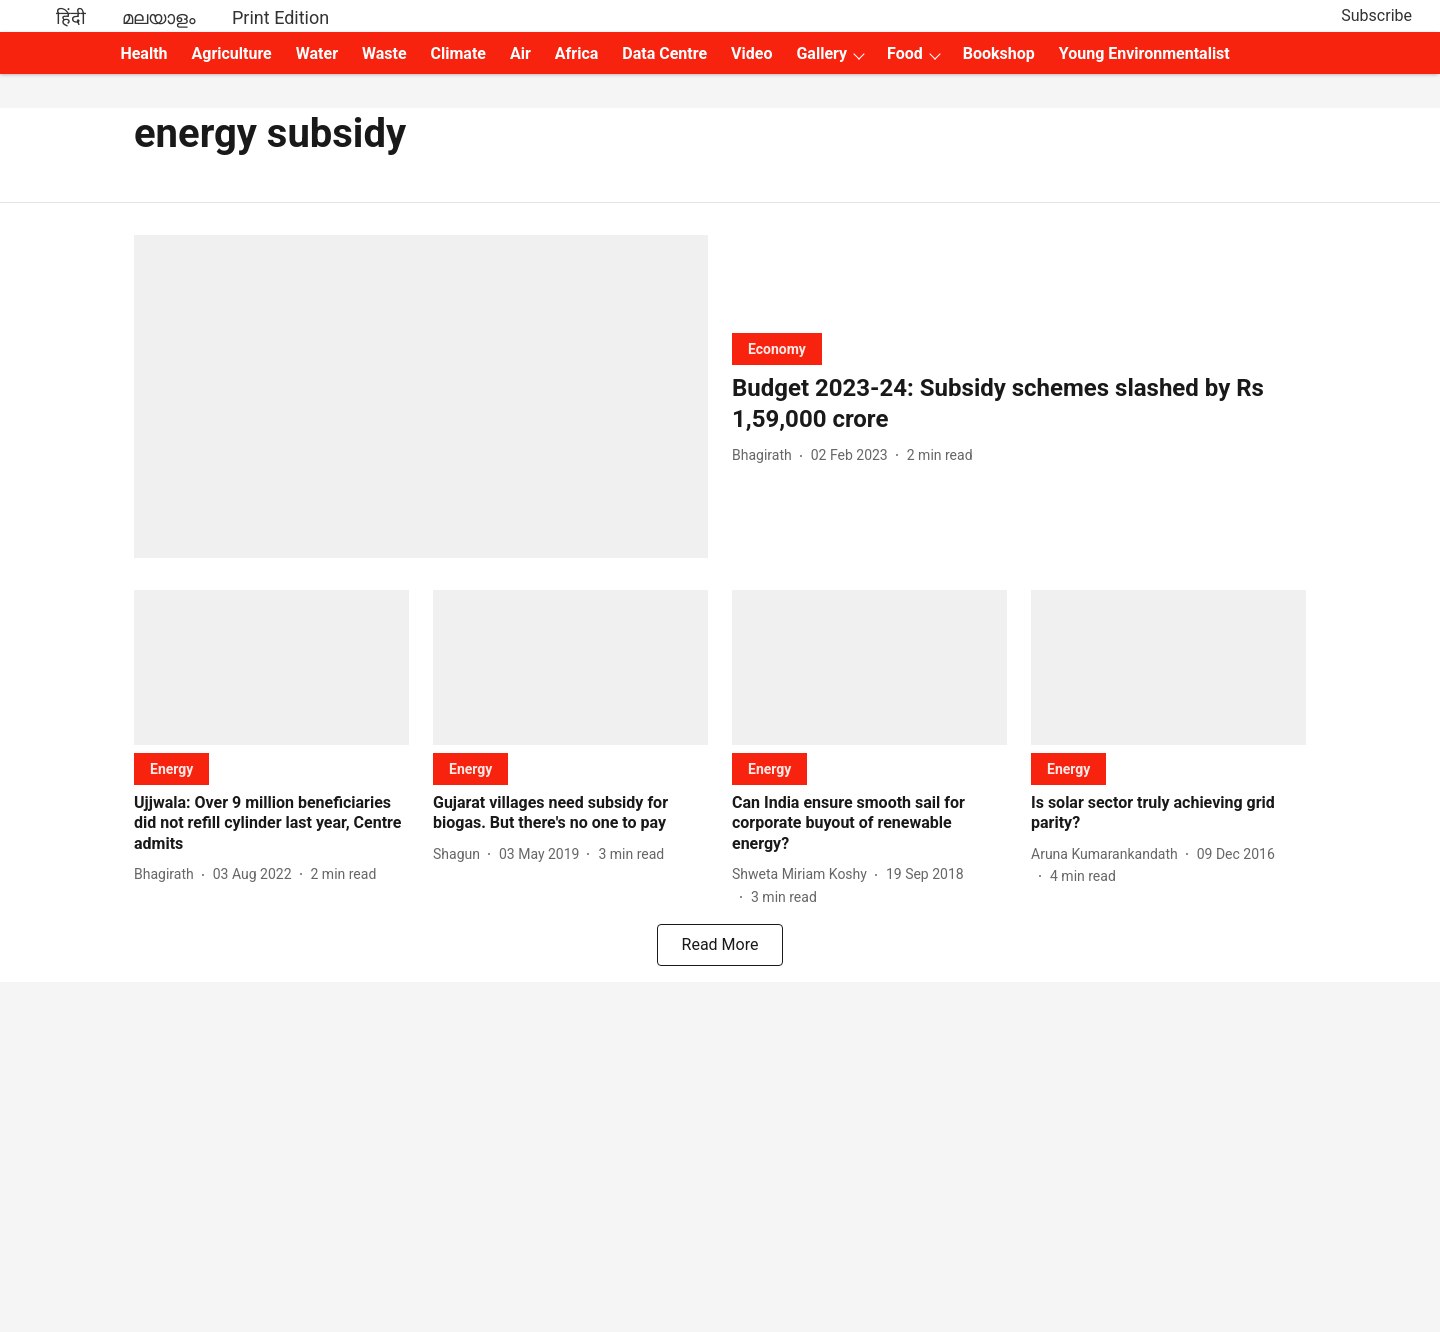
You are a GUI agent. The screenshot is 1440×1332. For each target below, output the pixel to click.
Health (143, 53)
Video (751, 53)
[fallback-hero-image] (421, 396)
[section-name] (777, 348)
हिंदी (71, 17)
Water (317, 53)
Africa (576, 53)
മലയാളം (159, 17)
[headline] (1019, 404)
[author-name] (766, 455)
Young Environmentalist (1144, 53)
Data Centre (664, 53)
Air (520, 53)
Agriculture (232, 53)
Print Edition (280, 17)
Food (905, 53)
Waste (384, 53)
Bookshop (999, 53)
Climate (458, 53)
